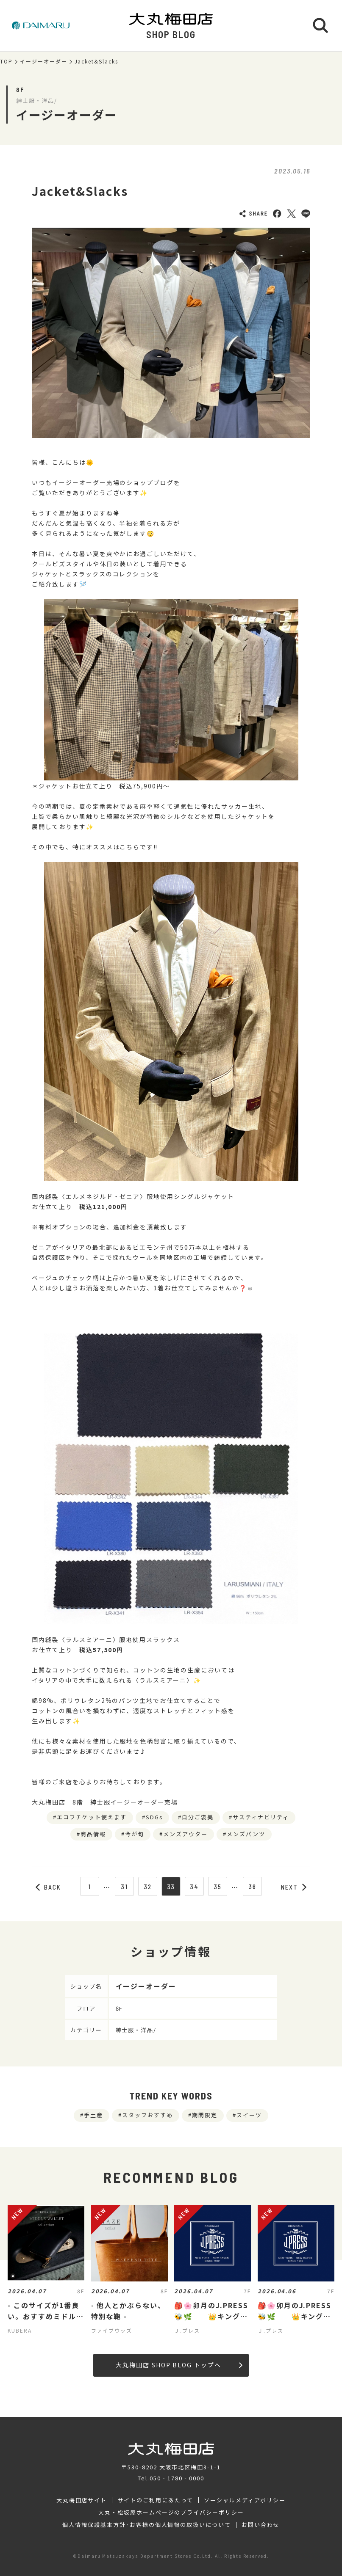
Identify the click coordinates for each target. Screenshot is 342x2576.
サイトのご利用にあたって (155, 2500)
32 (148, 1886)
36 (252, 1886)
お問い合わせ (261, 2525)
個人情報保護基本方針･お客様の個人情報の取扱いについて (146, 2525)
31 (124, 1886)
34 (194, 1886)
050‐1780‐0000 (177, 2478)
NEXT (293, 1887)
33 (171, 1886)
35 (218, 1886)
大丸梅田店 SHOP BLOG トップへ (179, 2365)
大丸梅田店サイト (81, 2500)
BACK (48, 1887)
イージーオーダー (43, 61)
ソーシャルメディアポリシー (245, 2500)
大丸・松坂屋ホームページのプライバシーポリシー (171, 2512)
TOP (6, 61)
